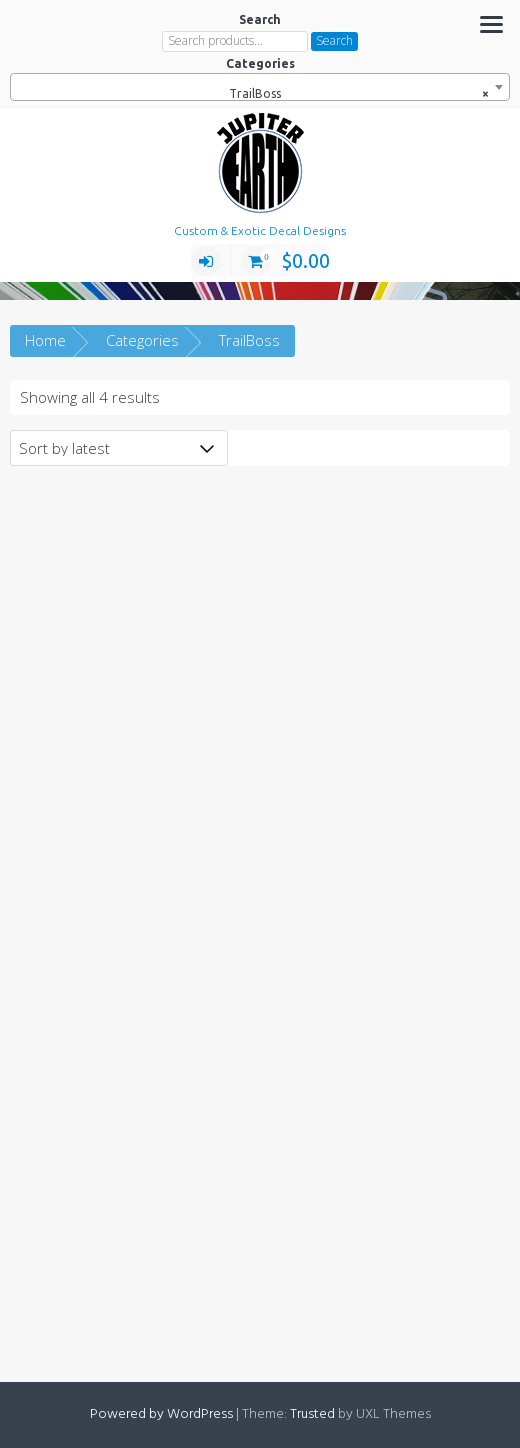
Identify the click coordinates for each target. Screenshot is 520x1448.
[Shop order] (119, 448)
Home (45, 340)
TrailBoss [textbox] (354, 94)
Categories (142, 340)
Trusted (312, 1414)
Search (334, 40)
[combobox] (260, 87)
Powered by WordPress (161, 1414)
